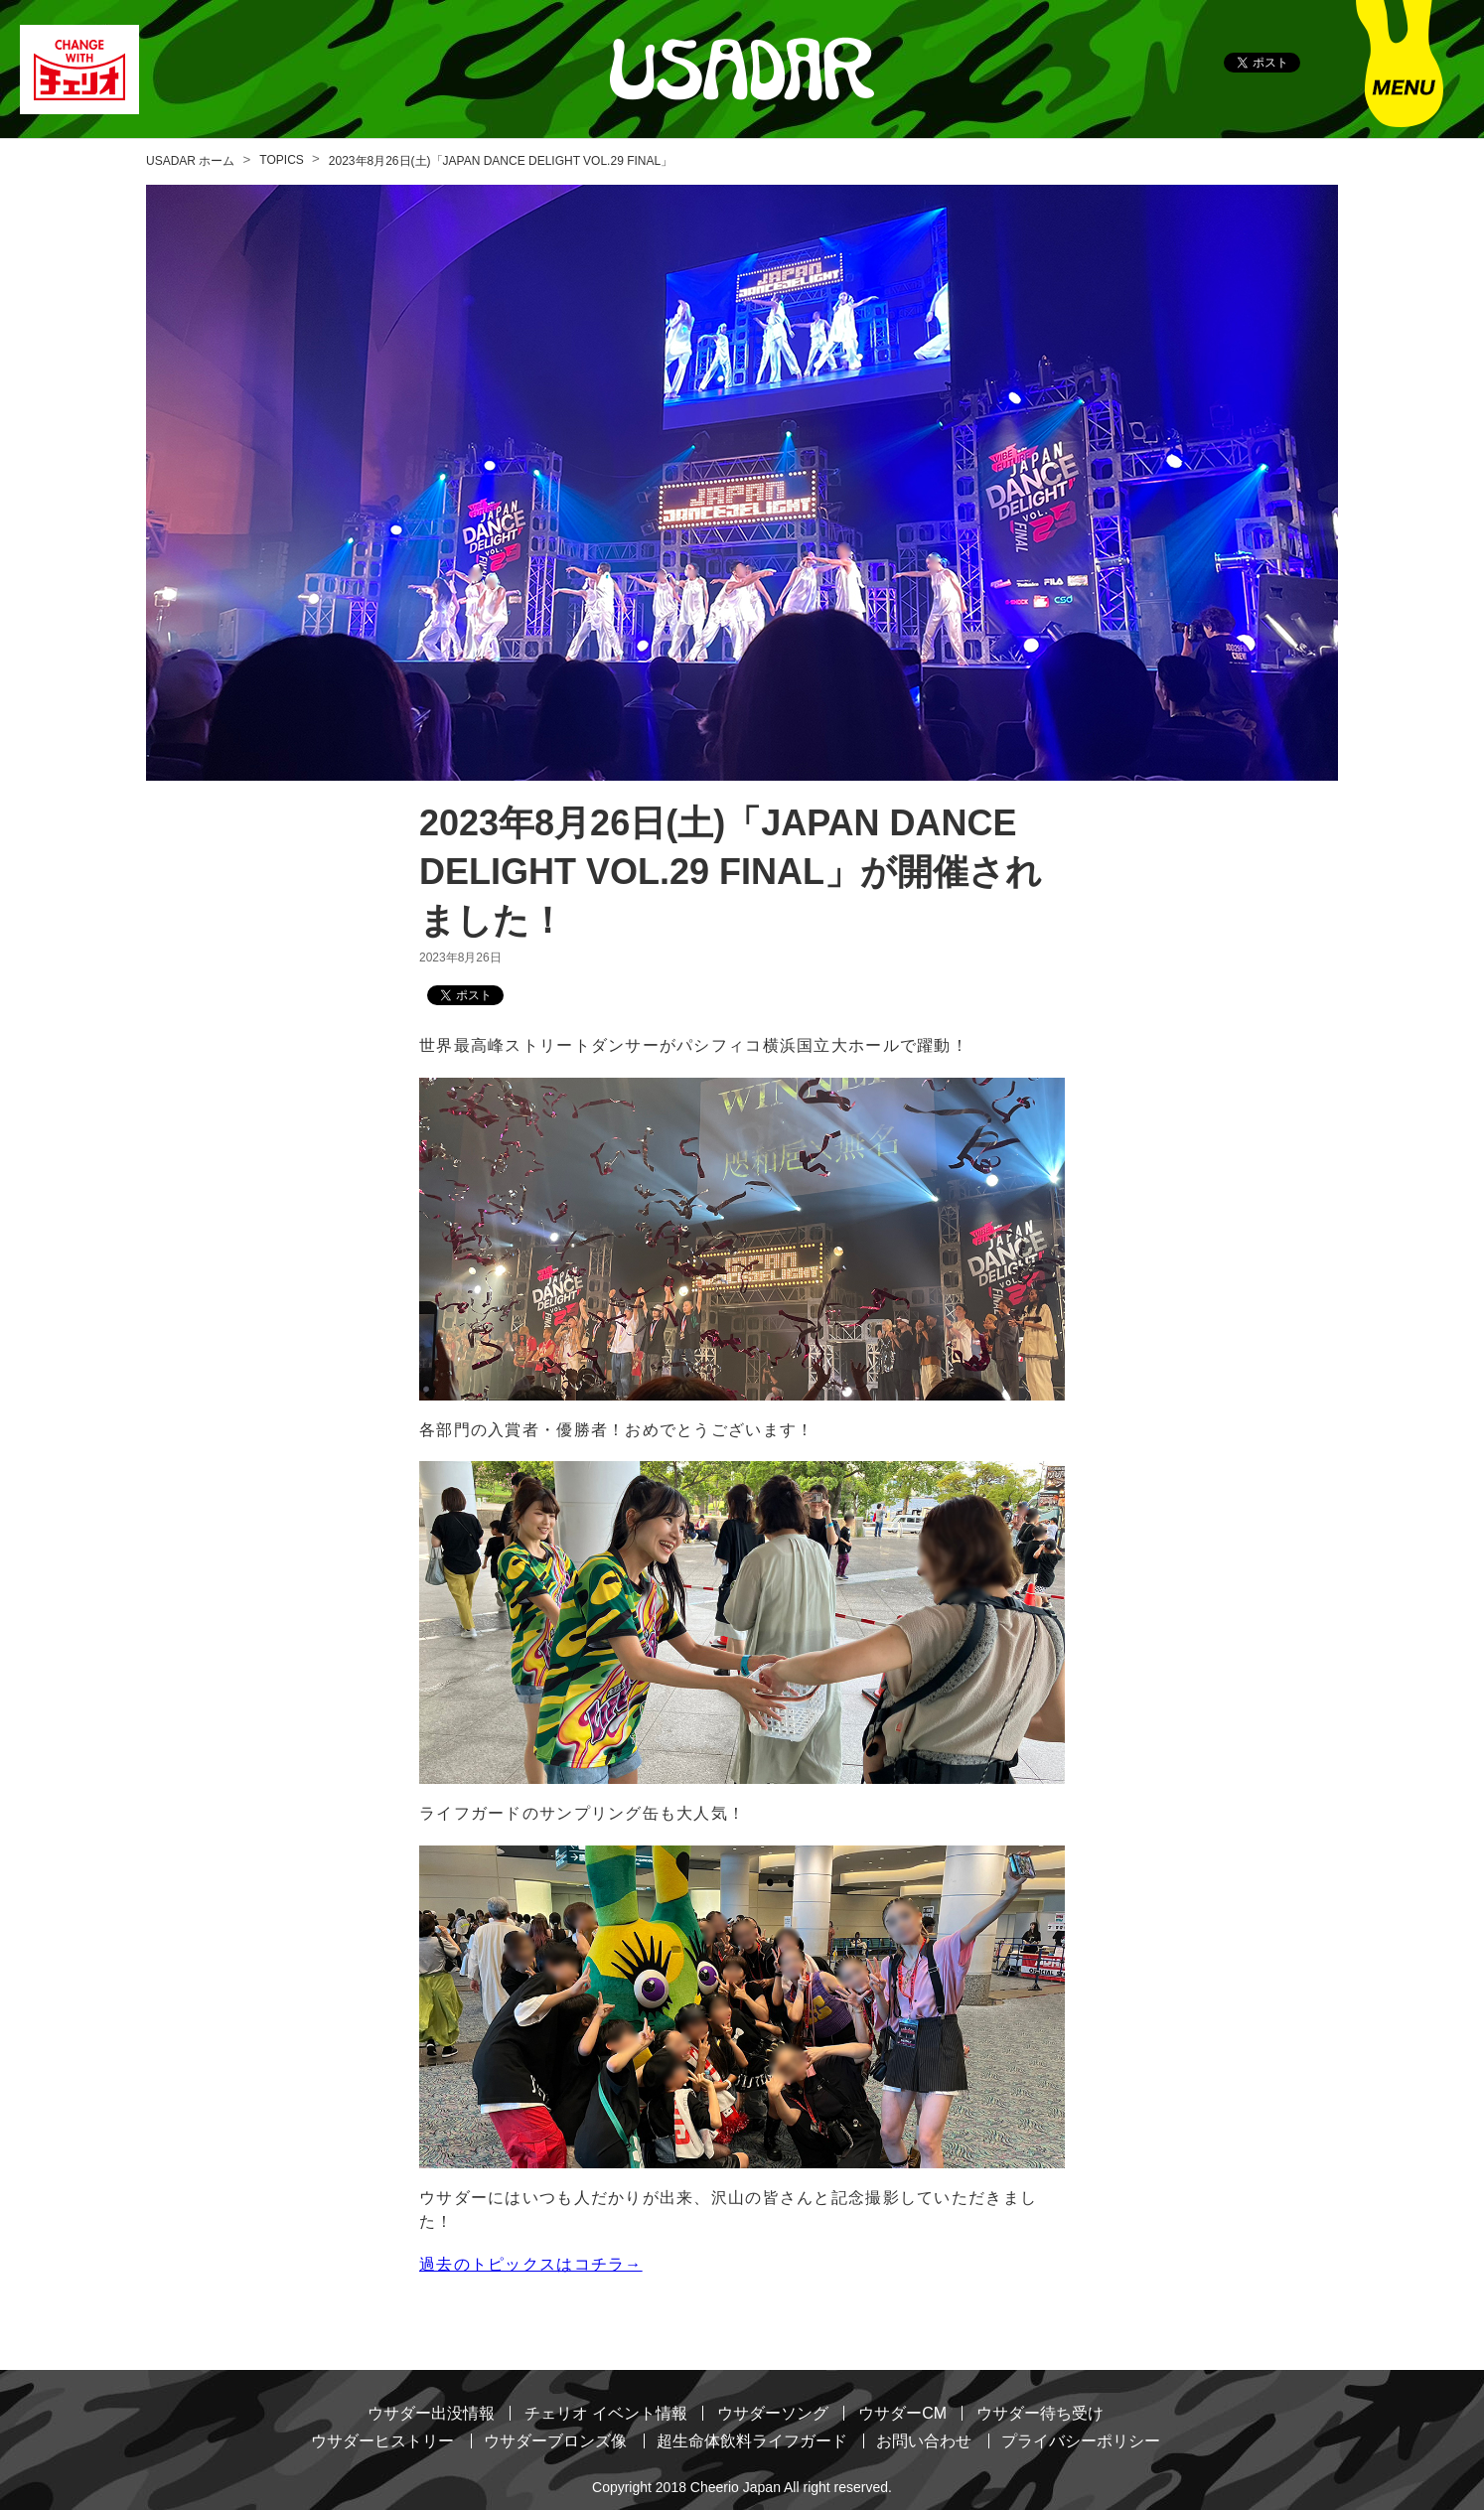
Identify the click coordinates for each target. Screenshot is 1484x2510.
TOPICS (281, 160)
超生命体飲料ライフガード (752, 2440)
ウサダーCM (902, 2413)
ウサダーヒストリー (382, 2440)
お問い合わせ (923, 2440)
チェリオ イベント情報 (605, 2413)
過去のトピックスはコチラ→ (531, 2264)
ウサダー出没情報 (431, 2413)
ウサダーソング (772, 2413)
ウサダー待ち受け (1040, 2413)
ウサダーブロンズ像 (555, 2440)
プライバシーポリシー (1080, 2440)
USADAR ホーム (190, 161)
